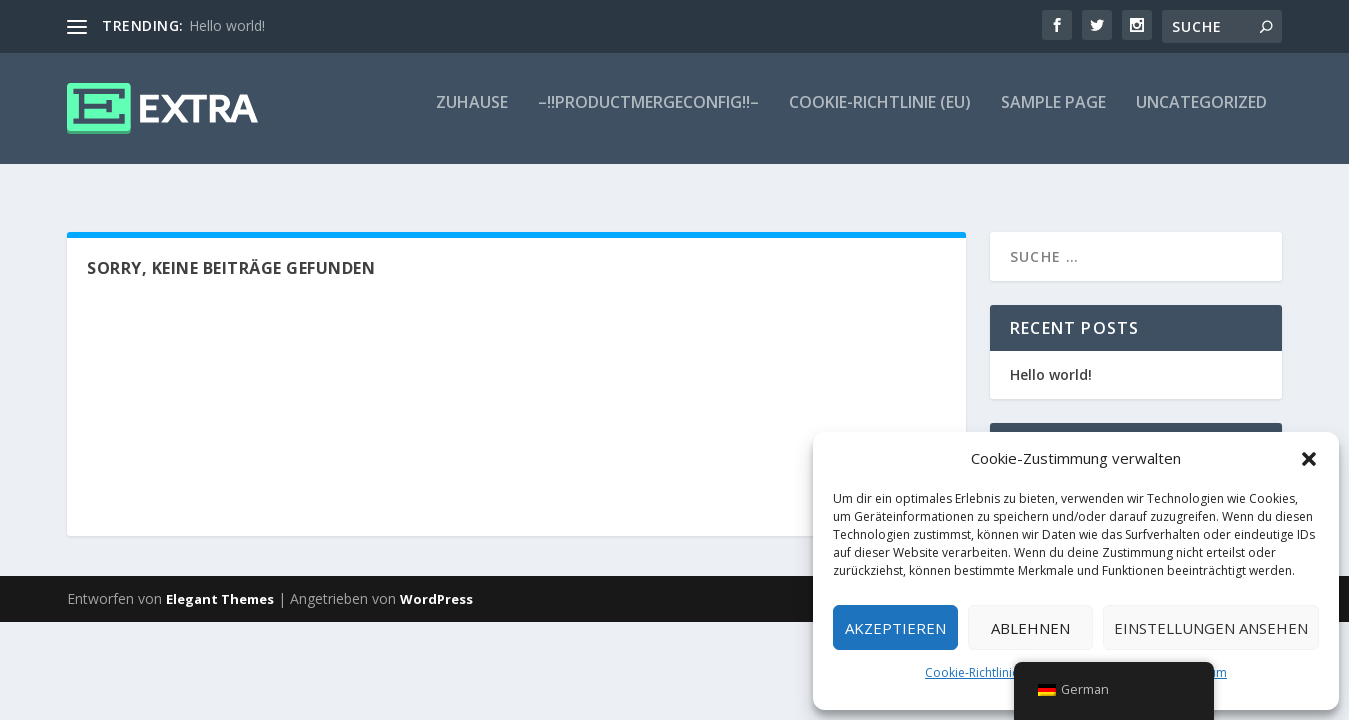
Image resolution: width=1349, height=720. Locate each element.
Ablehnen (1030, 628)
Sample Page (1053, 116)
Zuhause (472, 116)
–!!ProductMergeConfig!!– (648, 116)
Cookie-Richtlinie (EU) (880, 116)
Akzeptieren (895, 628)
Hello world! (227, 25)
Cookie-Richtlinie (972, 672)
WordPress (436, 584)
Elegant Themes (220, 584)
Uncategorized (1201, 116)
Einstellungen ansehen (1211, 628)
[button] (1309, 459)
